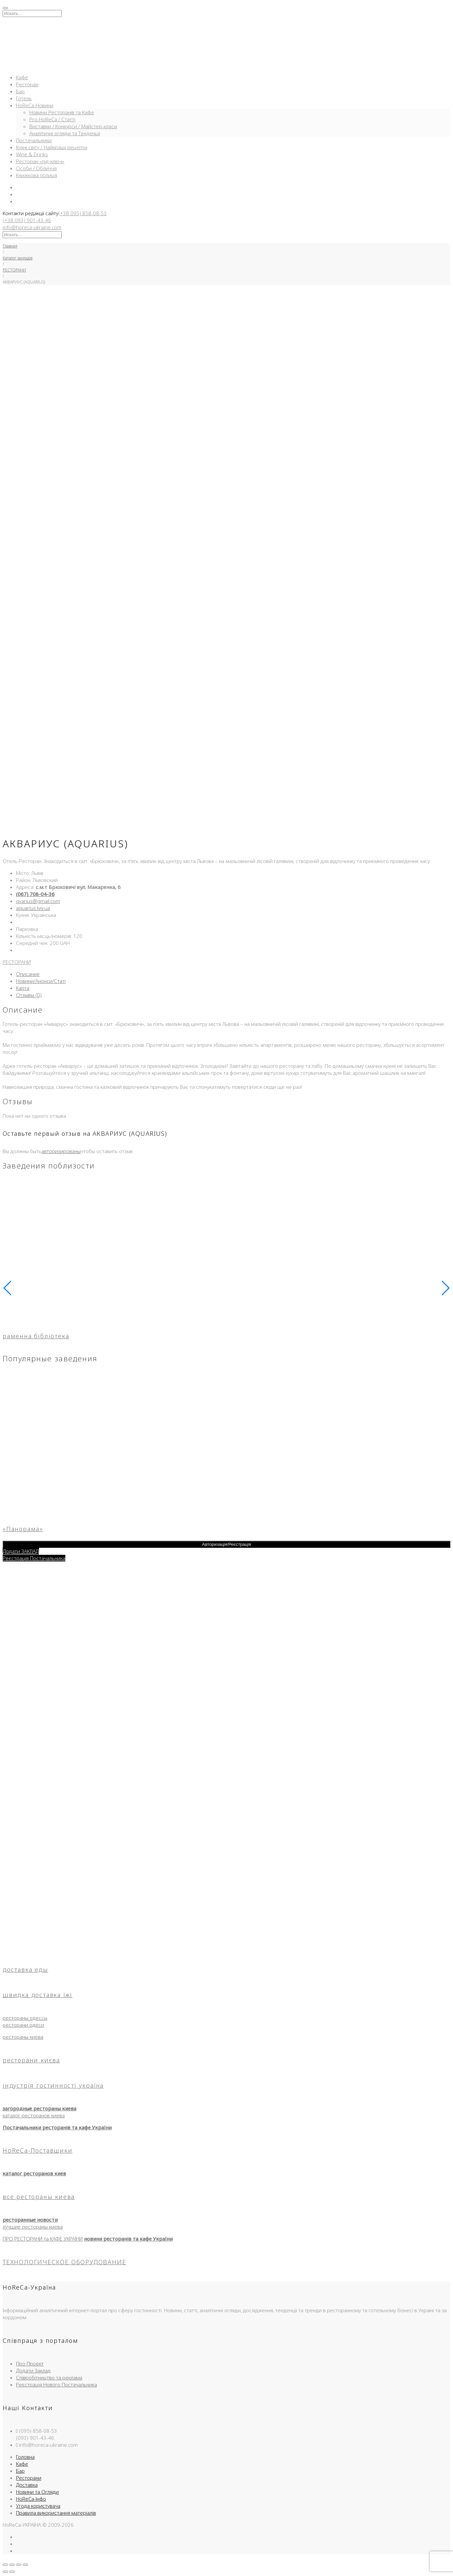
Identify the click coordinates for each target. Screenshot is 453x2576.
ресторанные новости (30, 2219)
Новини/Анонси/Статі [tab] (41, 981)
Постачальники (34, 140)
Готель (24, 98)
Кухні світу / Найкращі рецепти (51, 147)
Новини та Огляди (37, 2491)
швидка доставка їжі (37, 1995)
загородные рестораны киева (39, 2108)
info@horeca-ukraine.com (32, 227)
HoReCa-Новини (34, 105)
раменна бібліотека (36, 1336)
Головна (25, 2456)
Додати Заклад (33, 2370)
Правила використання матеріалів (56, 2512)
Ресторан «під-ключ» (40, 161)
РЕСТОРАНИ (14, 270)
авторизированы (61, 1151)
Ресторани (28, 2477)
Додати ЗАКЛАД (21, 1551)
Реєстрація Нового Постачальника (56, 2384)
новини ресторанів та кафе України (128, 2238)
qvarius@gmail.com (38, 901)
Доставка (27, 2484)
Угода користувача (38, 2505)
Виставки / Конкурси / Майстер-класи (73, 126)
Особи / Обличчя (36, 168)
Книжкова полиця (36, 175)
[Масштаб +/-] (5, 2565)
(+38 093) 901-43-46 (27, 220)
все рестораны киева (39, 2197)
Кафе (22, 77)
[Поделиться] (18, 2565)
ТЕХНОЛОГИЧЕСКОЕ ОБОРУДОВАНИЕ (64, 2262)
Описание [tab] (28, 974)
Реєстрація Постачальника (34, 1558)
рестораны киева (23, 2036)
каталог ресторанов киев (34, 2173)
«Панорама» (23, 1529)
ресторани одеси (23, 2024)
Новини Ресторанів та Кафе (61, 112)
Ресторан (27, 84)
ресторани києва (31, 2060)
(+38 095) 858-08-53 (82, 213)
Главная (10, 246)
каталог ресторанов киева (34, 2115)
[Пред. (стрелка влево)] (5, 2572)
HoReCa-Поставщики (38, 2150)
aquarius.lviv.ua (33, 908)
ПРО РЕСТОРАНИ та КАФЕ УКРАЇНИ (43, 2238)
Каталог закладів (17, 258)
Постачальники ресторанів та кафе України (57, 2127)
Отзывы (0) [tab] (29, 995)
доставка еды (25, 1969)
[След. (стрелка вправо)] (12, 2572)
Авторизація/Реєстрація (226, 1544)
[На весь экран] (12, 2565)
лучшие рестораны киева (33, 2226)
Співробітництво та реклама (49, 2377)
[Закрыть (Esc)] (25, 2565)
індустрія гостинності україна (53, 2085)
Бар (20, 91)
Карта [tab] (22, 988)
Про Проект (30, 2363)
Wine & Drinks (32, 154)
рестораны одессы (25, 2017)
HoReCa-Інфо (31, 2498)
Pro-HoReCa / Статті (52, 119)
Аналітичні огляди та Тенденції (64, 133)
